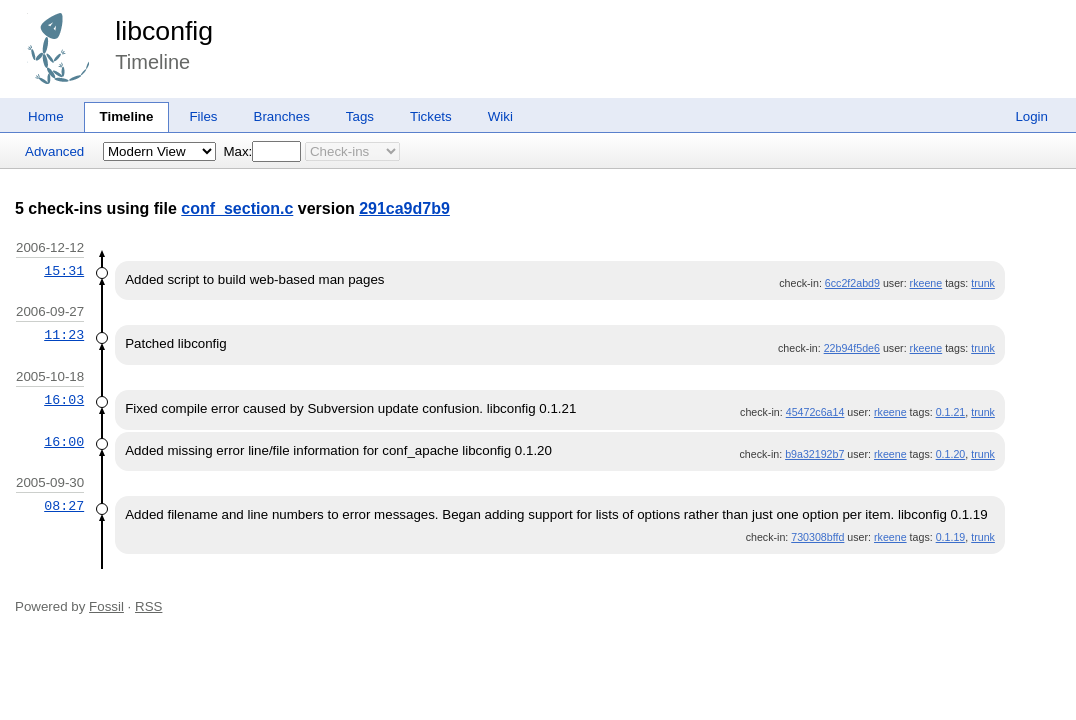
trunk (983, 283)
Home (46, 116)
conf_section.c (237, 208)
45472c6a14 (815, 412)
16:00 (64, 442)
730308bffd (817, 537)
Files (203, 116)
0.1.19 (951, 537)
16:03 (64, 400)
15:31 (64, 271)
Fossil (106, 606)
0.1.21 (951, 412)
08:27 (64, 506)
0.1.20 (951, 454)
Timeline (127, 116)
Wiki (500, 116)
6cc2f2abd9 (852, 283)
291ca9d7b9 (404, 208)
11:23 (64, 335)
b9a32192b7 (814, 454)
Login (1031, 116)
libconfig (164, 31)
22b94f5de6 (852, 348)
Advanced (54, 151)
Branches (282, 116)
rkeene (926, 283)
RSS (148, 606)
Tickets (431, 116)
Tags (360, 116)
